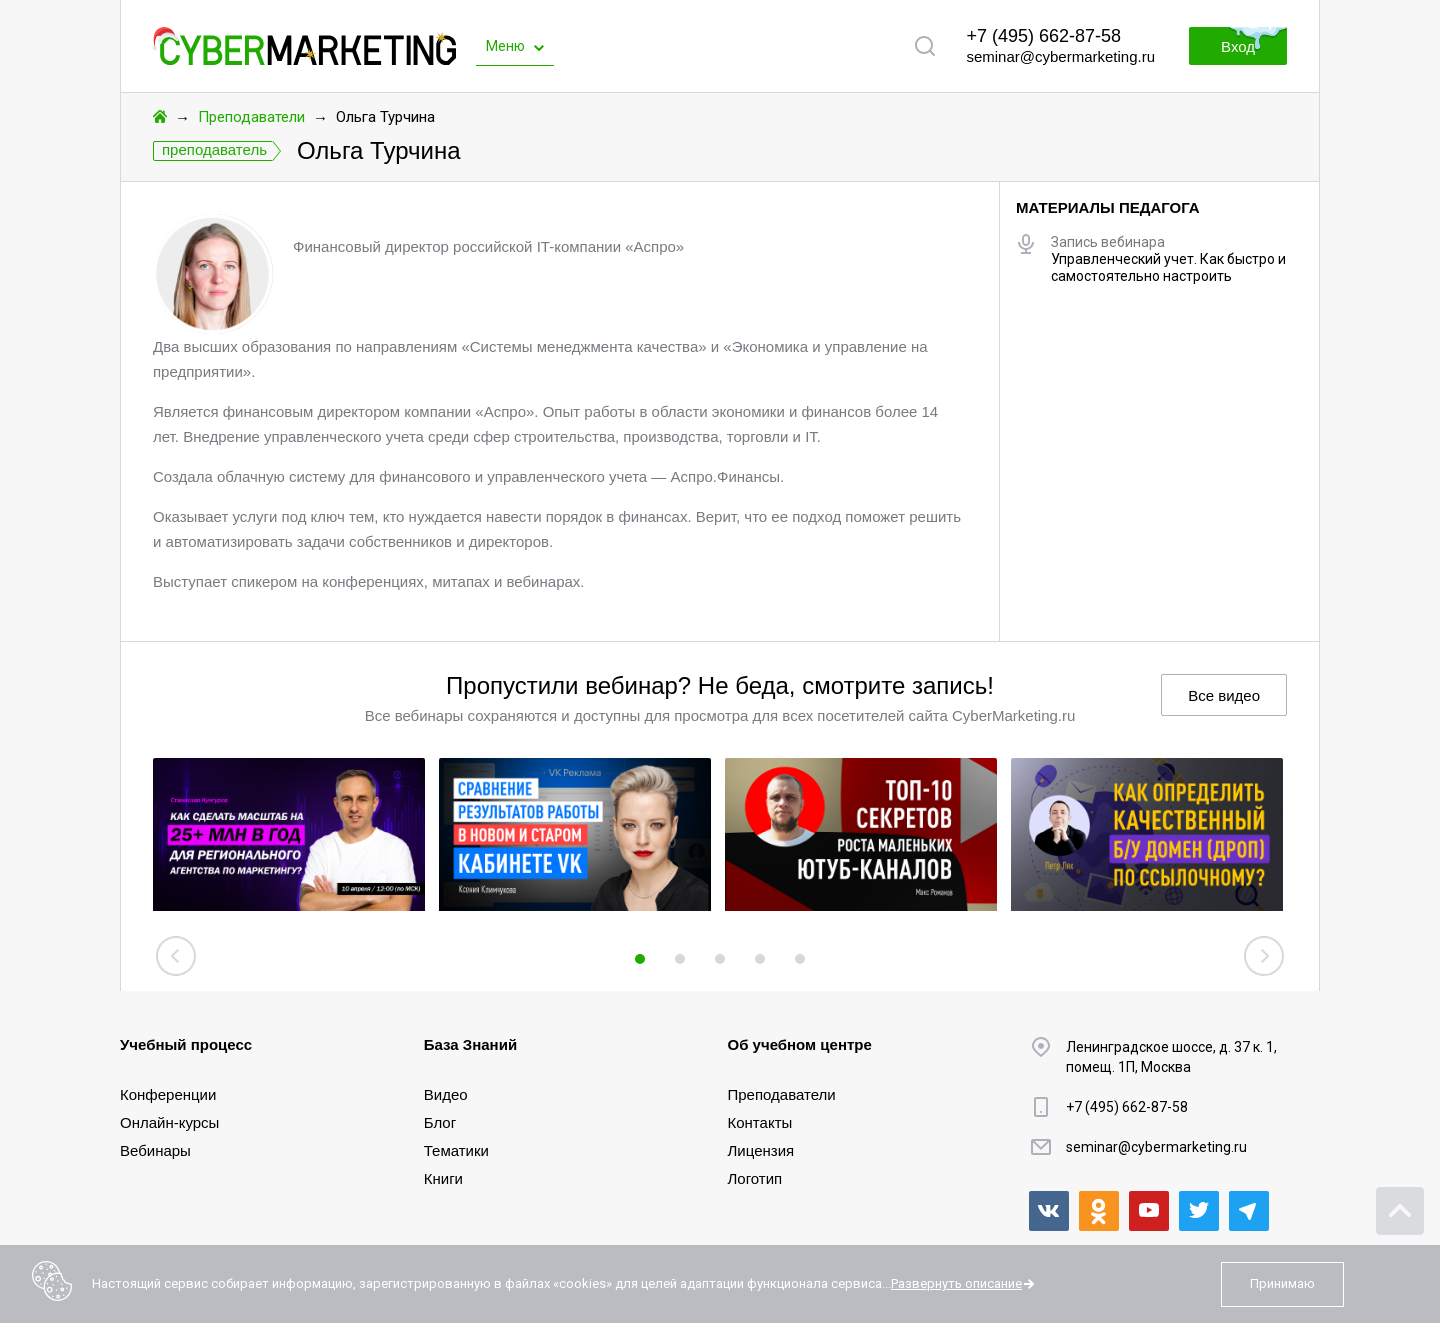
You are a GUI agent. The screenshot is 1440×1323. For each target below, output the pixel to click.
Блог (440, 1122)
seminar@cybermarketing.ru (1060, 56)
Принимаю (1282, 1283)
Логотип (755, 1178)
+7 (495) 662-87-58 (1043, 36)
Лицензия (761, 1150)
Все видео (1224, 695)
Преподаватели (251, 117)
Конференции (168, 1094)
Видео (446, 1094)
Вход (1238, 46)
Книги (443, 1178)
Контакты (760, 1122)
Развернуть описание (956, 1283)
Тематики (456, 1150)
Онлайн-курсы (169, 1122)
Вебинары (155, 1150)
